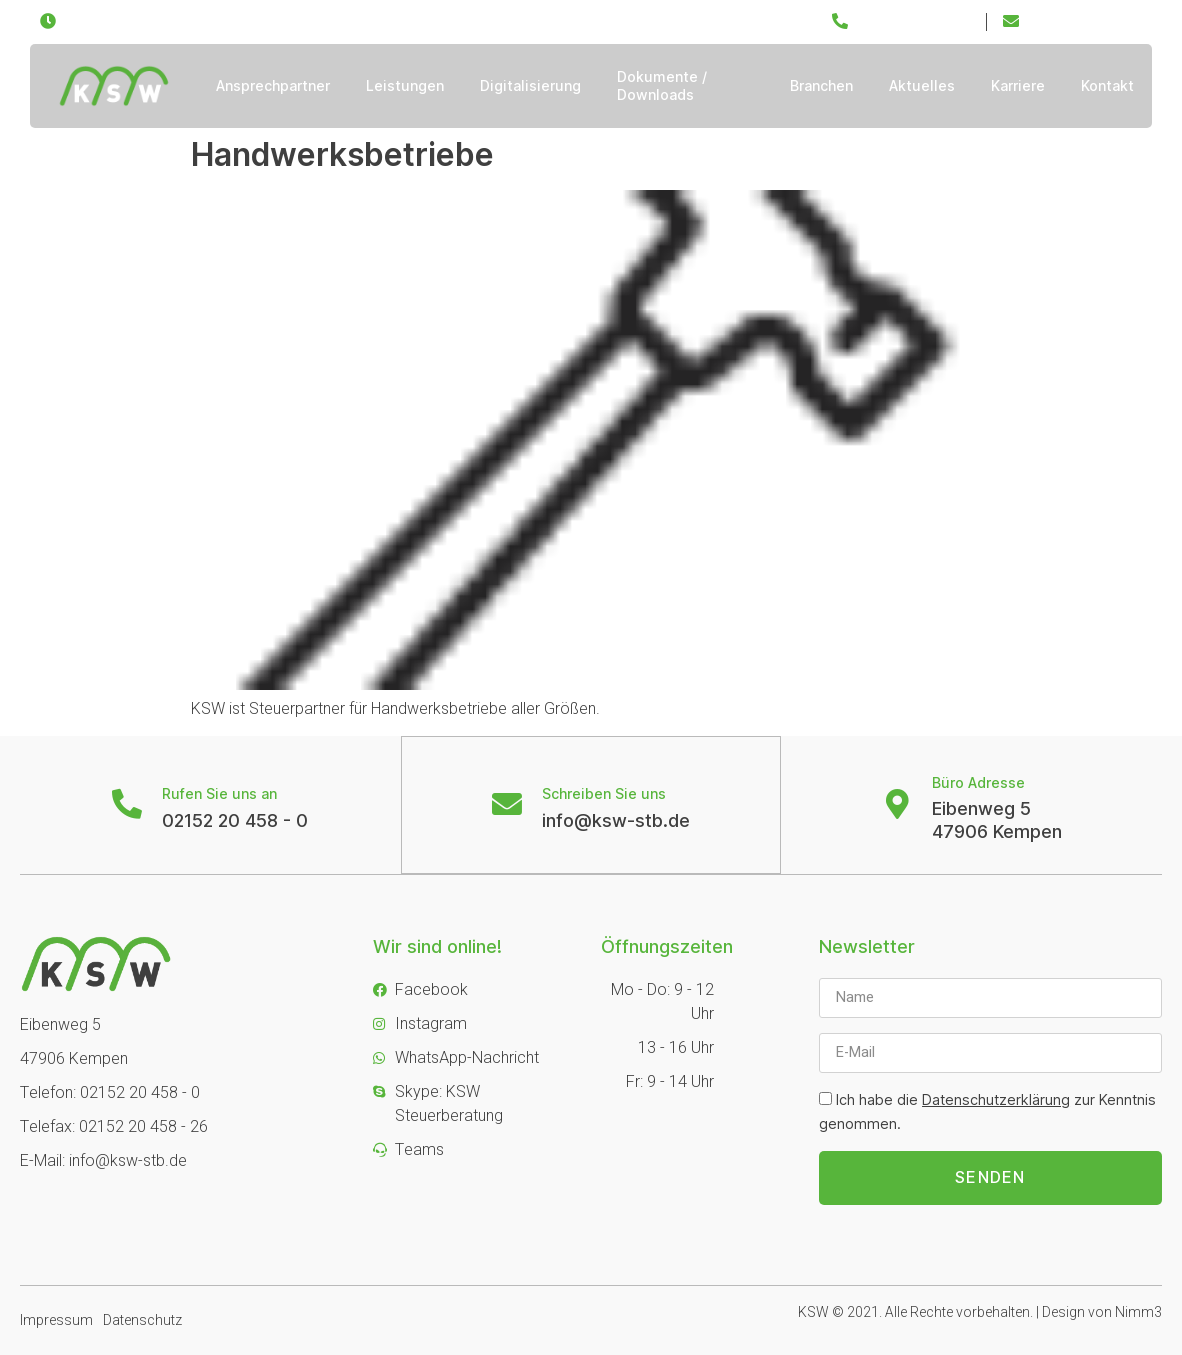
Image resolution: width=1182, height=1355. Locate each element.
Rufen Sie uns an (219, 793)
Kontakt (1107, 85)
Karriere (1018, 85)
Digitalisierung (530, 85)
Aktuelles (922, 85)
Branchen (821, 85)
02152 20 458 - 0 (235, 820)
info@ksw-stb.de (616, 820)
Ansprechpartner (273, 85)
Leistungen (405, 85)
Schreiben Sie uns (604, 793)
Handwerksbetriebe (342, 154)
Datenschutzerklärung (996, 1099)
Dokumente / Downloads (662, 85)
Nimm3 (1138, 1312)
